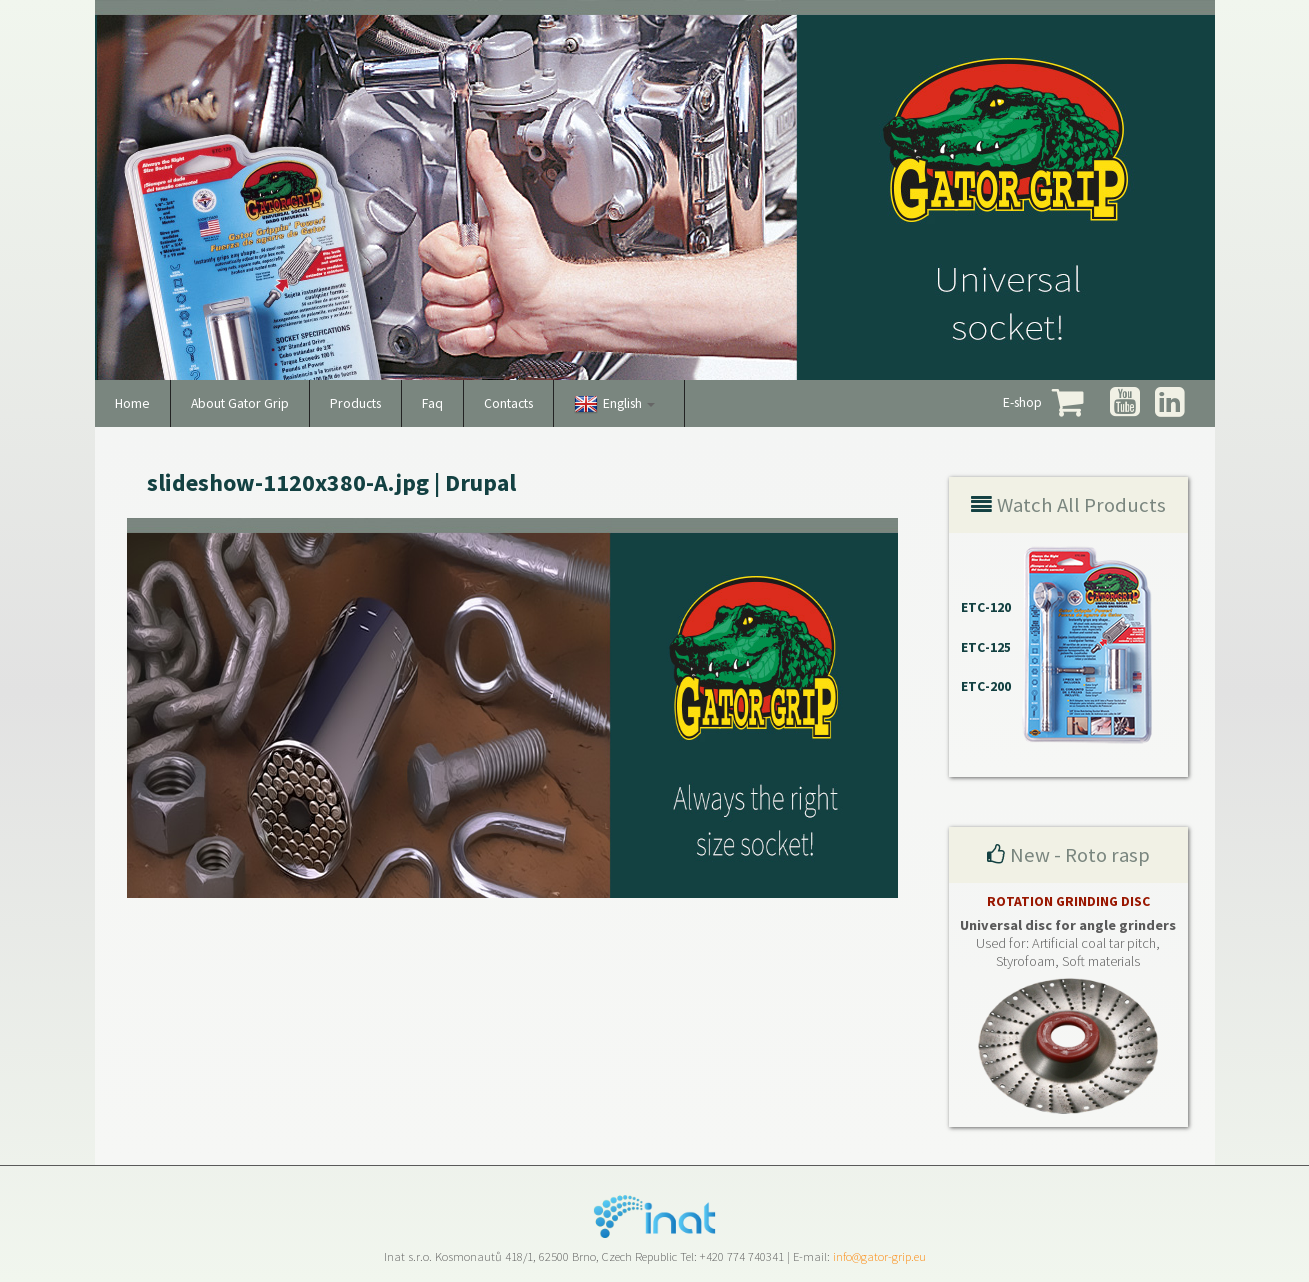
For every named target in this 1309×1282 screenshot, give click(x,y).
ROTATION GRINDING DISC (1068, 901)
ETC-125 (986, 647)
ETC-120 (986, 607)
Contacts (508, 403)
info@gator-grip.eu (879, 1256)
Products (355, 403)
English (629, 403)
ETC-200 (986, 686)
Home (132, 403)
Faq (432, 403)
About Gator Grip (240, 403)
